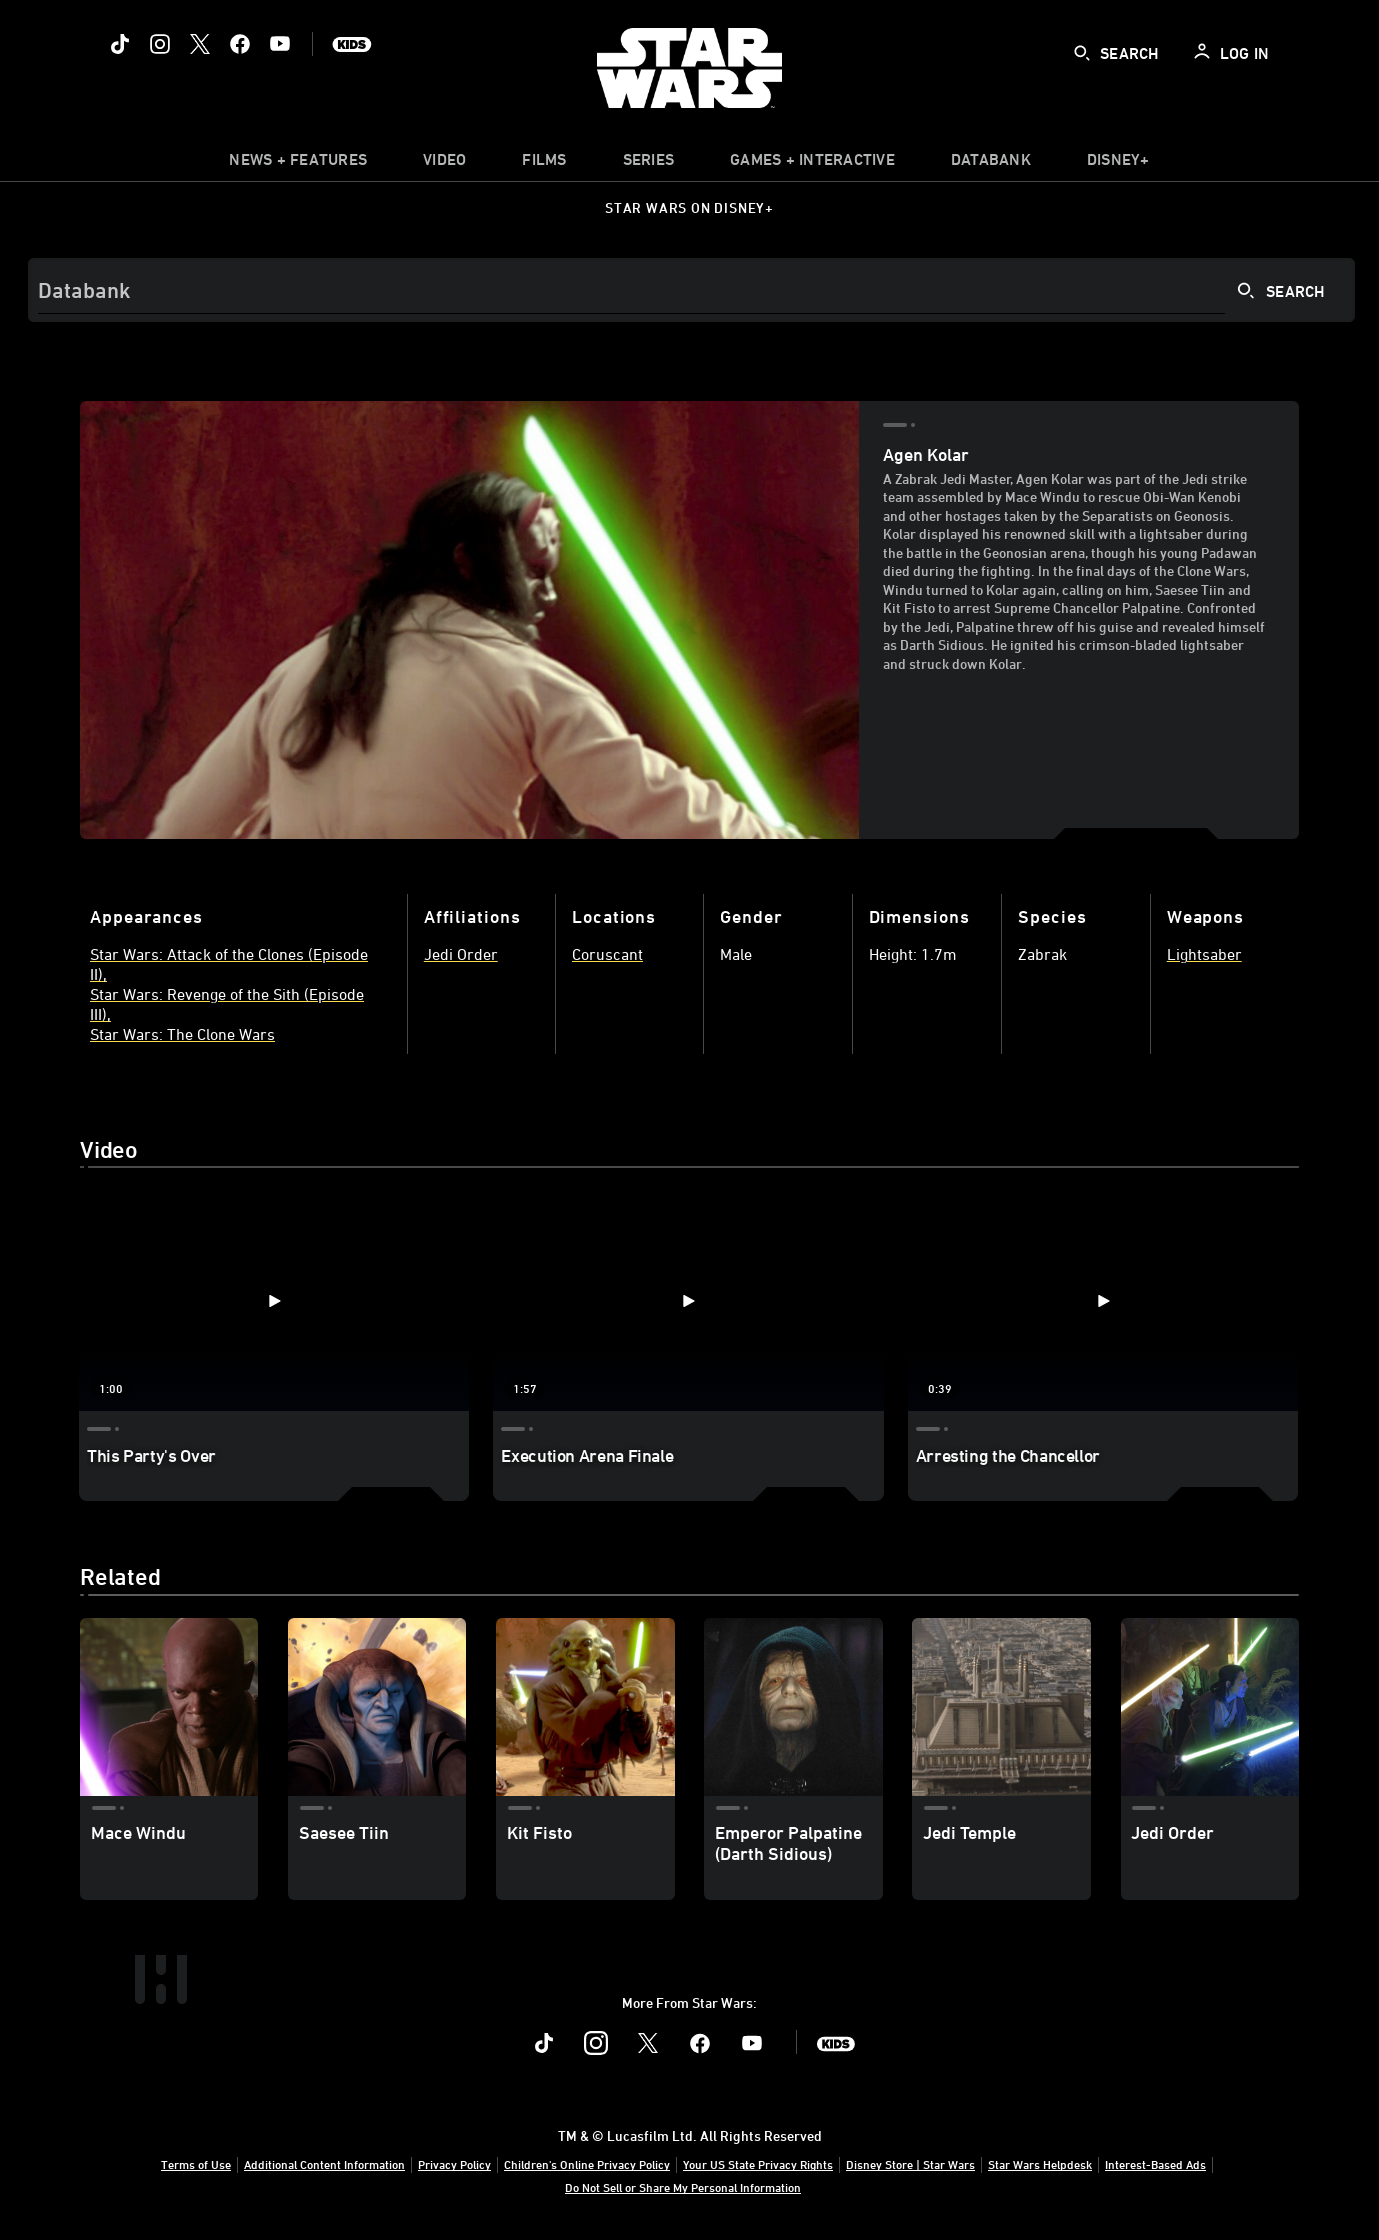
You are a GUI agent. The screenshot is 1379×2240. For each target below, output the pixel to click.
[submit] (1082, 53)
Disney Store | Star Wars (910, 2164)
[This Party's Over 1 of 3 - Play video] (274, 1301)
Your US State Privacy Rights (758, 2164)
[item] (298, 164)
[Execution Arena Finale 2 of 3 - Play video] (688, 1301)
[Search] (691, 290)
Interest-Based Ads (1155, 2164)
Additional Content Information (324, 2164)
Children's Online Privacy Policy (587, 2164)
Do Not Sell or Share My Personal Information (683, 2187)
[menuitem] (444, 164)
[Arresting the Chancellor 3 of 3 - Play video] (1103, 1301)
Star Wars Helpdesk (1040, 2164)
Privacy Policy (454, 2164)
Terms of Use (196, 2164)
